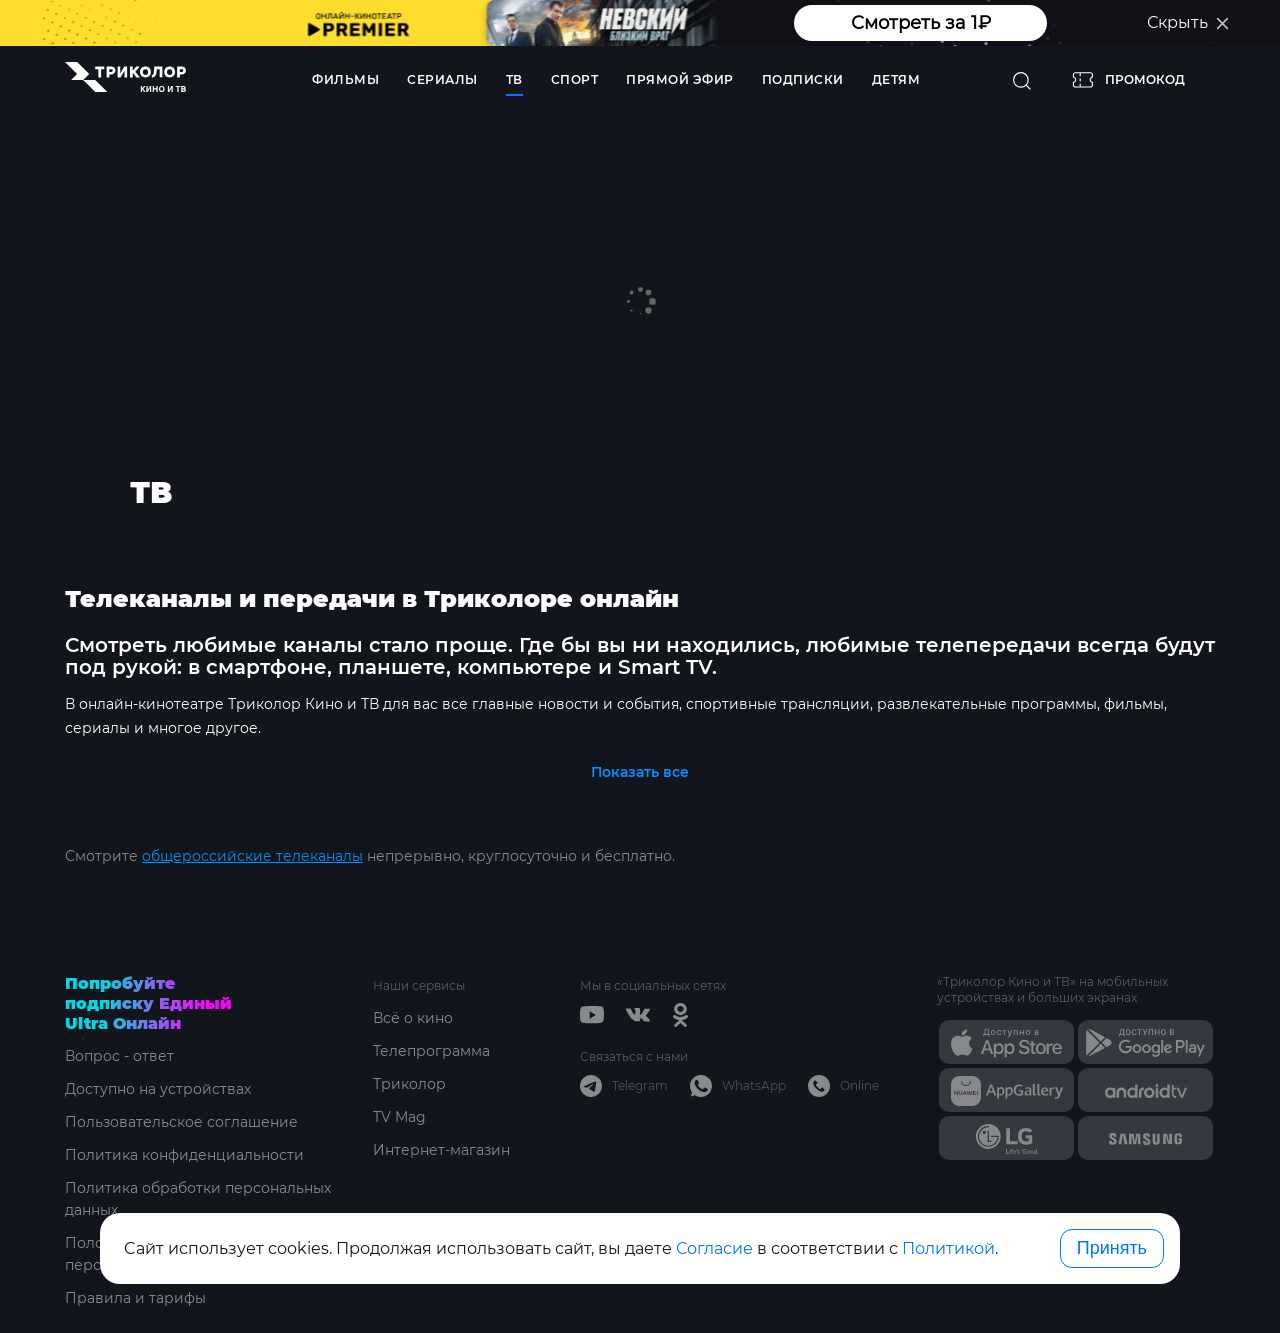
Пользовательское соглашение (181, 1122)
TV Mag (399, 1117)
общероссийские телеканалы (252, 856)
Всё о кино (413, 1018)
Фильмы (345, 79)
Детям (896, 79)
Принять (1112, 1248)
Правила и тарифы (135, 1298)
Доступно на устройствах (158, 1089)
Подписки (803, 79)
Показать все (640, 772)
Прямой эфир (680, 79)
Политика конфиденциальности (184, 1155)
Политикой (948, 1248)
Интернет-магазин (441, 1150)
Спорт (575, 79)
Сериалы (442, 79)
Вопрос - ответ (119, 1056)
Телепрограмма (431, 1051)
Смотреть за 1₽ (921, 23)
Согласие (714, 1248)
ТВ (514, 79)
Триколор (409, 1084)
